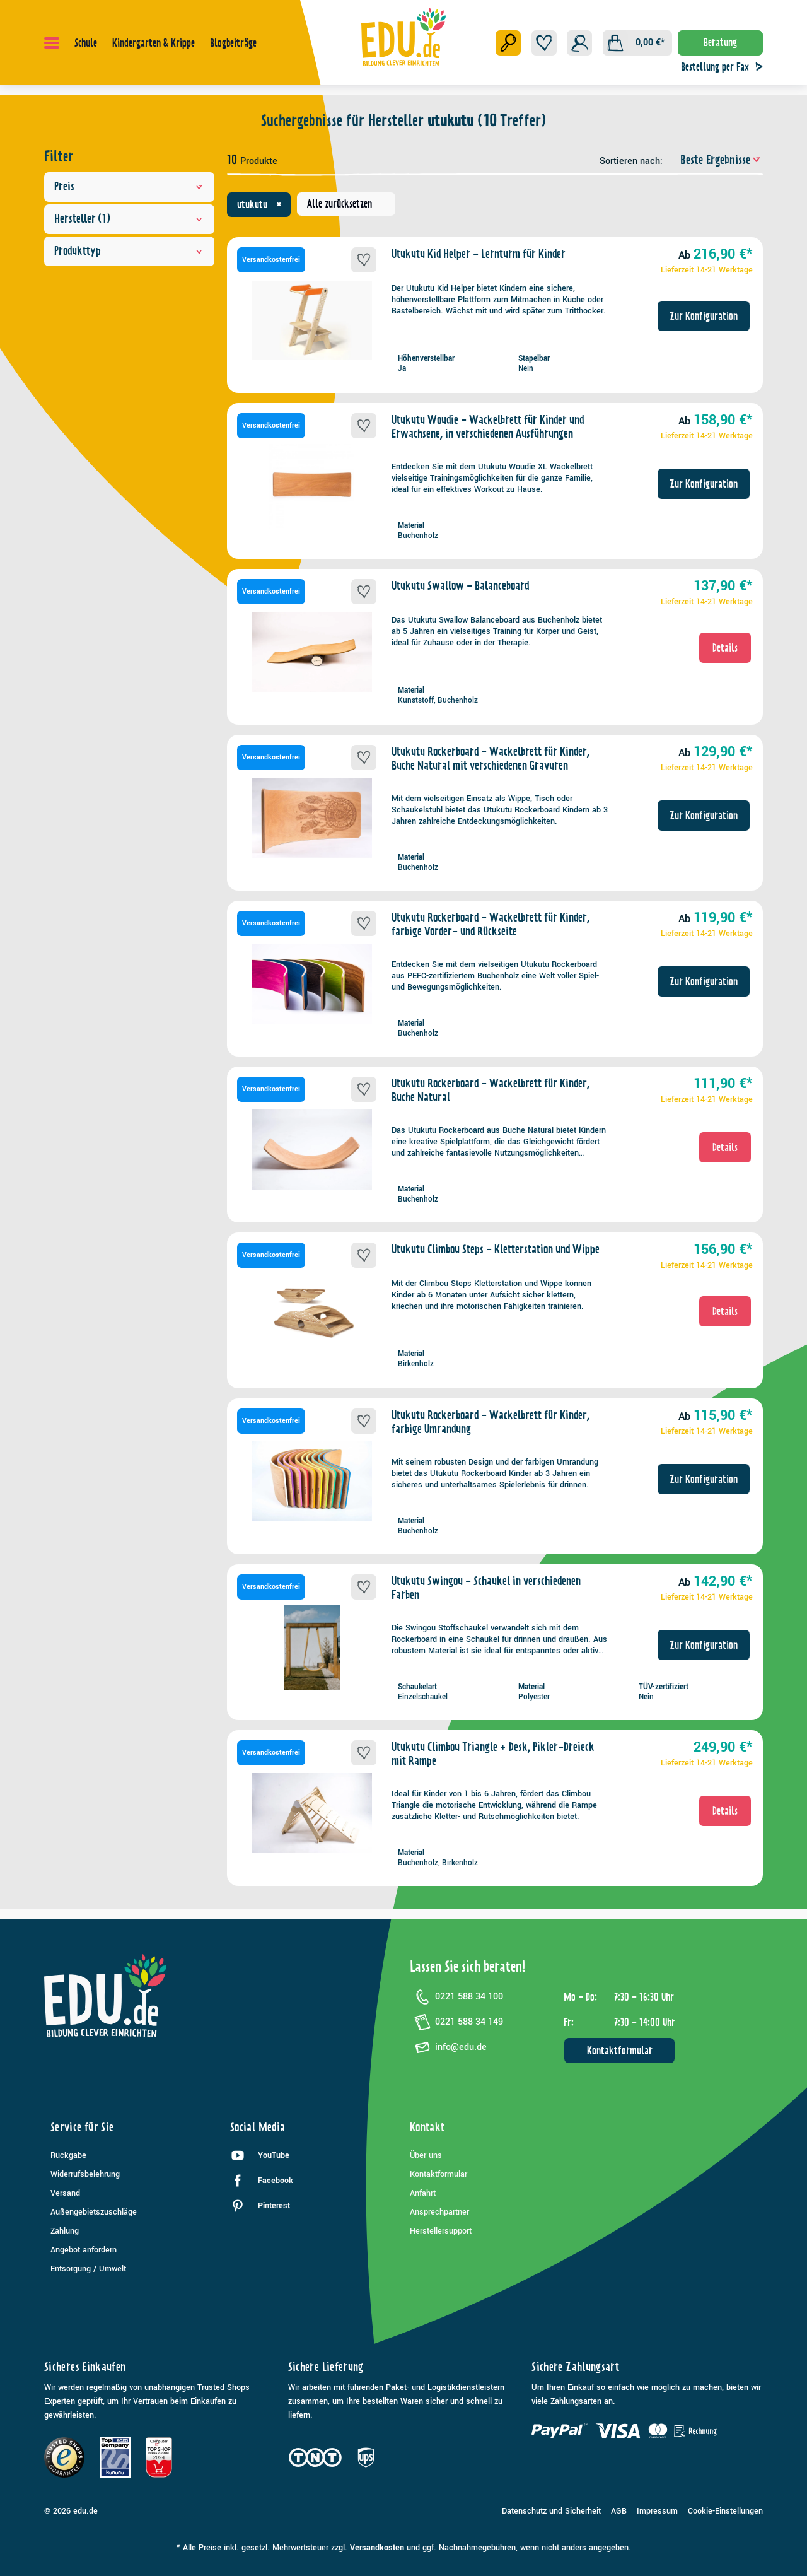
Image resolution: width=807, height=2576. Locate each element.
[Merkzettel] (544, 43)
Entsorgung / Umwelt (88, 2268)
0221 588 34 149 (456, 2022)
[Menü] (51, 43)
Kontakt (427, 2127)
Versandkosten (377, 2547)
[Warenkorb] (637, 43)
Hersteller (129, 219)
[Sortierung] (714, 160)
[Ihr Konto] (579, 43)
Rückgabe (68, 2155)
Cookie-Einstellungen (725, 2511)
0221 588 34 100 (456, 1997)
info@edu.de (448, 2047)
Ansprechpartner (439, 2212)
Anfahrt (423, 2193)
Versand (65, 2193)
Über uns (426, 2155)
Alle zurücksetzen (339, 203)
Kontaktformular (620, 2050)
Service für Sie (81, 2127)
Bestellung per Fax (725, 67)
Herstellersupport (441, 2231)
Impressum (657, 2511)
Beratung (720, 42)
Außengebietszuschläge (93, 2212)
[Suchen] (508, 43)
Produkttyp (129, 250)
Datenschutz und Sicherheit (551, 2511)
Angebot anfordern (83, 2250)
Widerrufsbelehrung (85, 2174)
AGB (619, 2511)
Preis (129, 186)
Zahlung (64, 2231)
